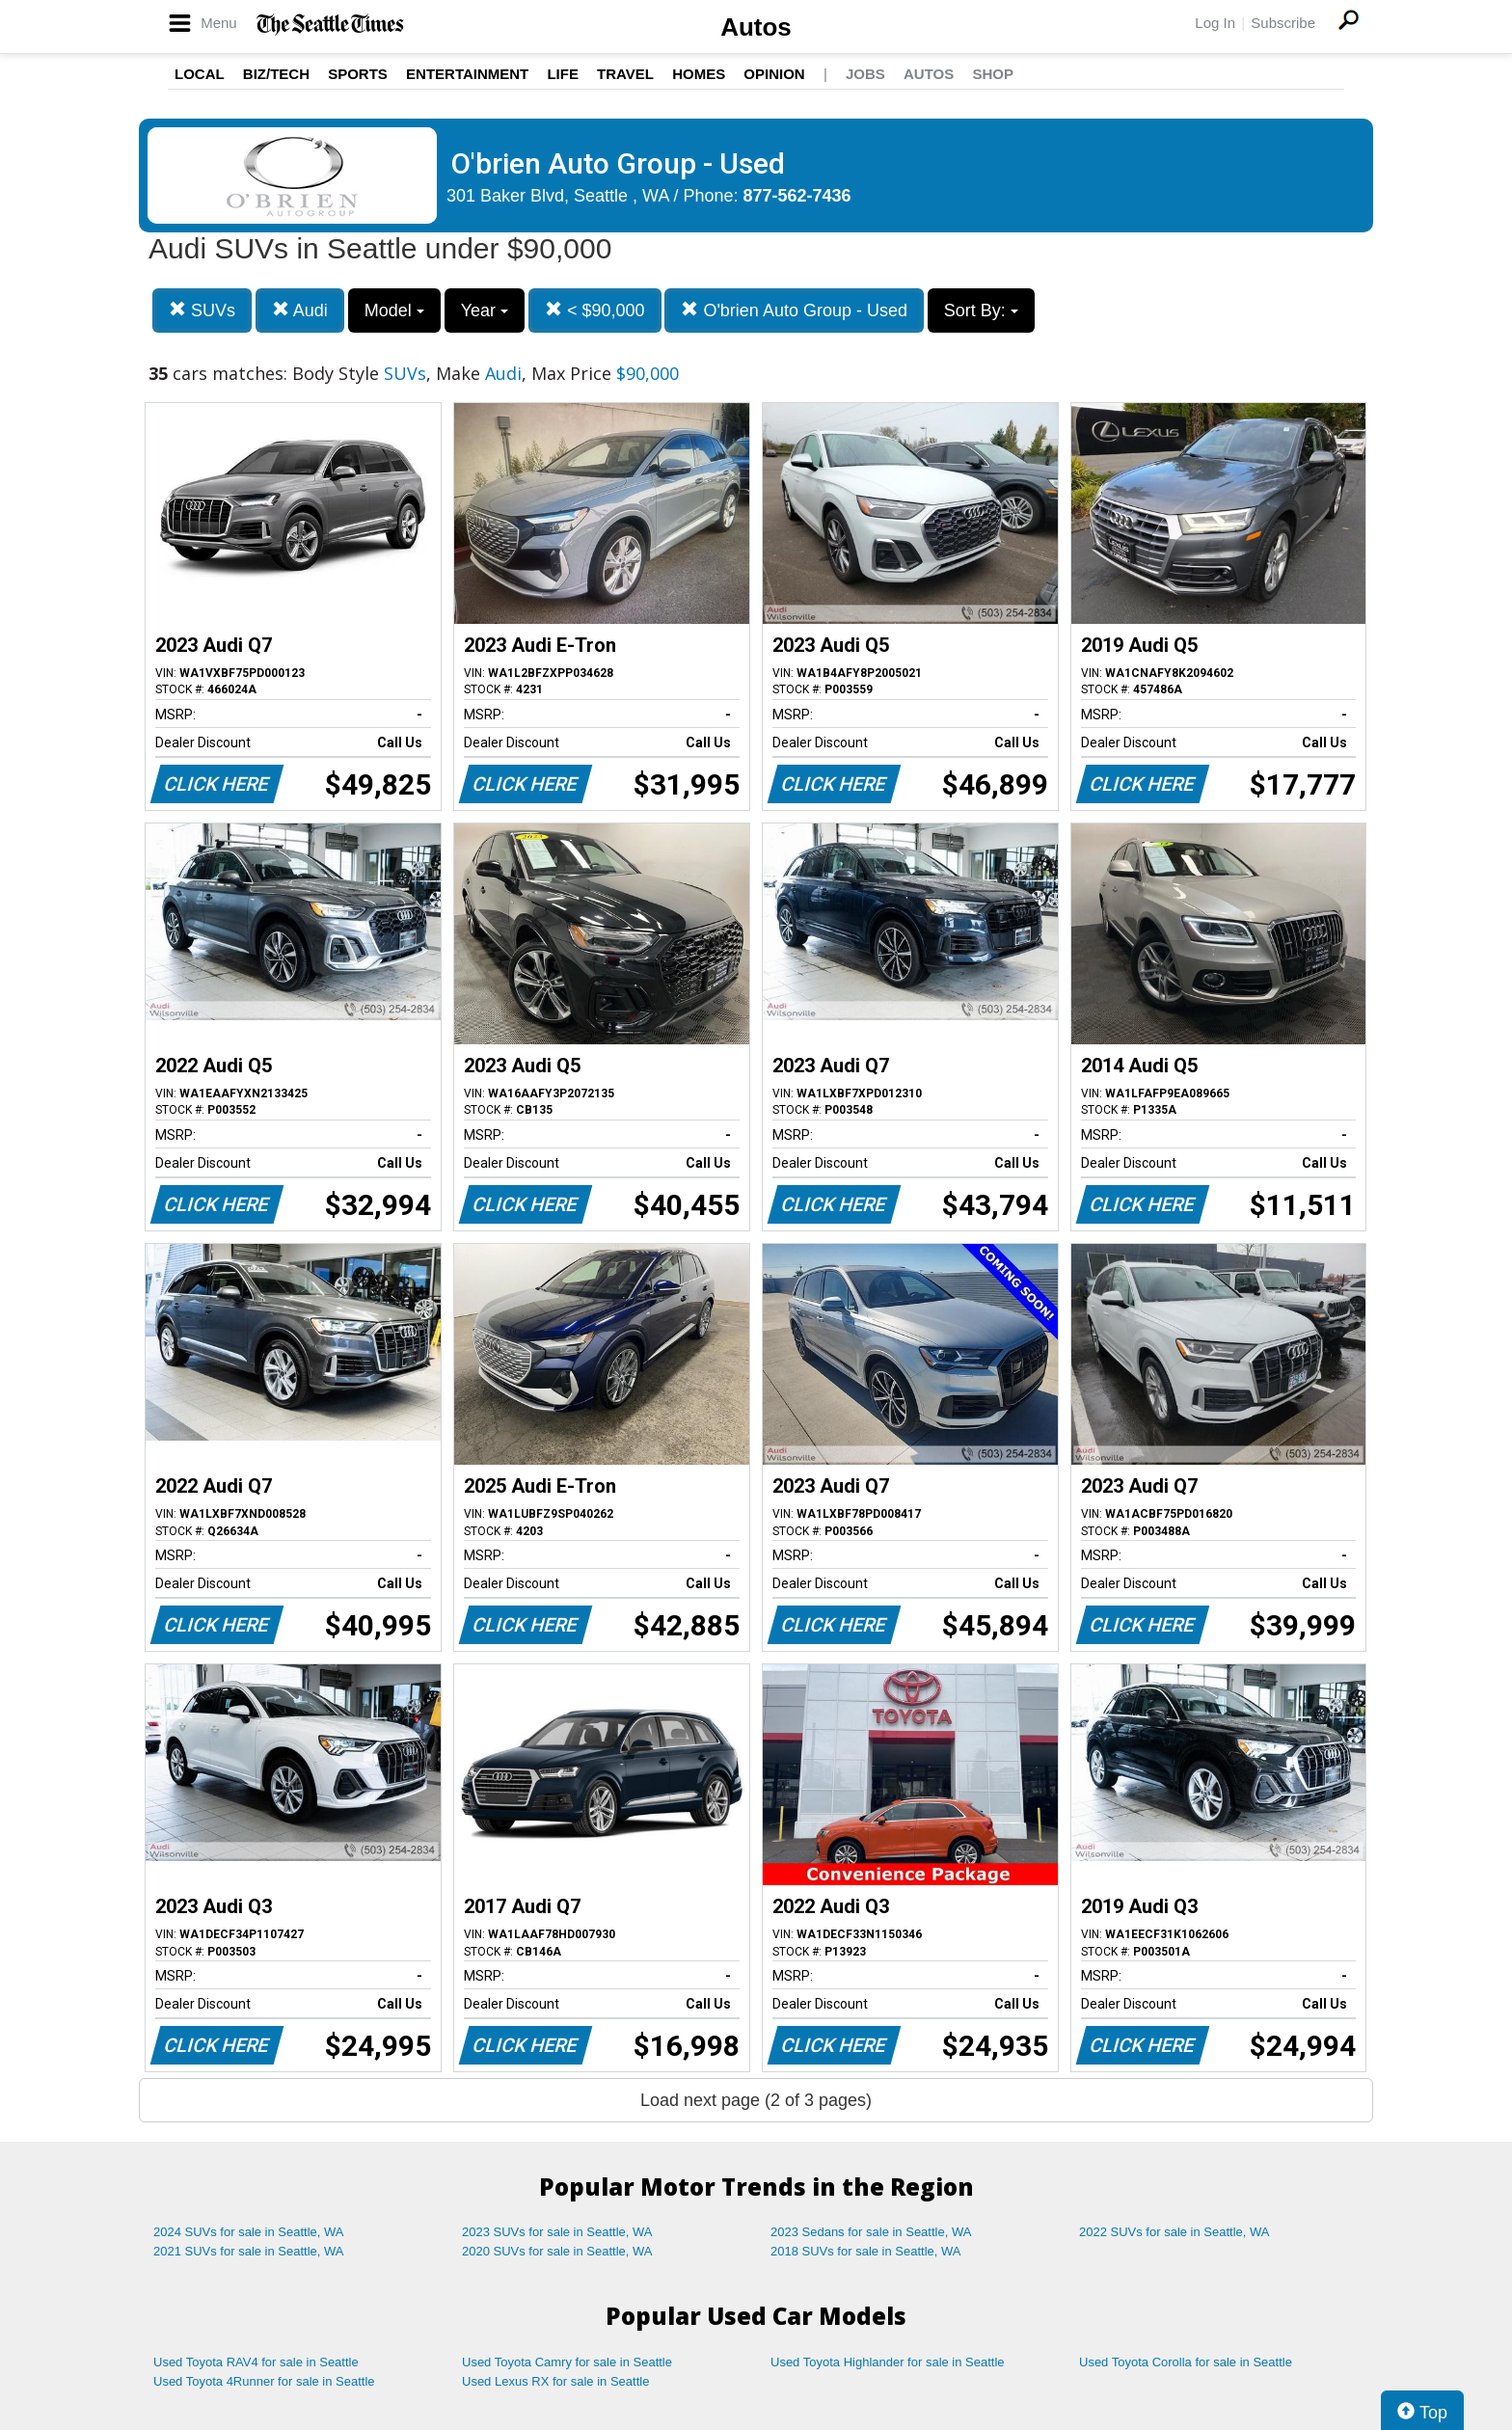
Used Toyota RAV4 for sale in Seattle (256, 2362)
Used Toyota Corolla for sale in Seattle (1185, 2362)
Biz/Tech (276, 74)
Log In (1215, 22)
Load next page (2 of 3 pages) (756, 2100)
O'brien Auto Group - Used (794, 310)
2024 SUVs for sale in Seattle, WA (248, 2232)
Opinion (773, 74)
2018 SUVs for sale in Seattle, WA (865, 2251)
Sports (358, 74)
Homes (698, 74)
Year (484, 310)
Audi (300, 310)
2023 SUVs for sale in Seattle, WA (557, 2232)
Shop (992, 74)
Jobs (865, 74)
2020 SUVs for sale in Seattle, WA (557, 2251)
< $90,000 (595, 310)
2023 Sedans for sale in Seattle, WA (870, 2232)
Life (563, 74)
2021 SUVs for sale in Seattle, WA (248, 2251)
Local (200, 74)
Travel (625, 74)
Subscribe (1283, 22)
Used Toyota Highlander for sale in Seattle (887, 2362)
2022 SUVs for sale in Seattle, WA (1174, 2232)
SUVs (202, 310)
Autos (756, 27)
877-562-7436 (797, 195)
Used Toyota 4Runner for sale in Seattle (264, 2381)
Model (394, 310)
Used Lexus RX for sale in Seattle (555, 2381)
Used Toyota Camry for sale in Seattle (567, 2362)
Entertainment (467, 74)
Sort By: (981, 310)
